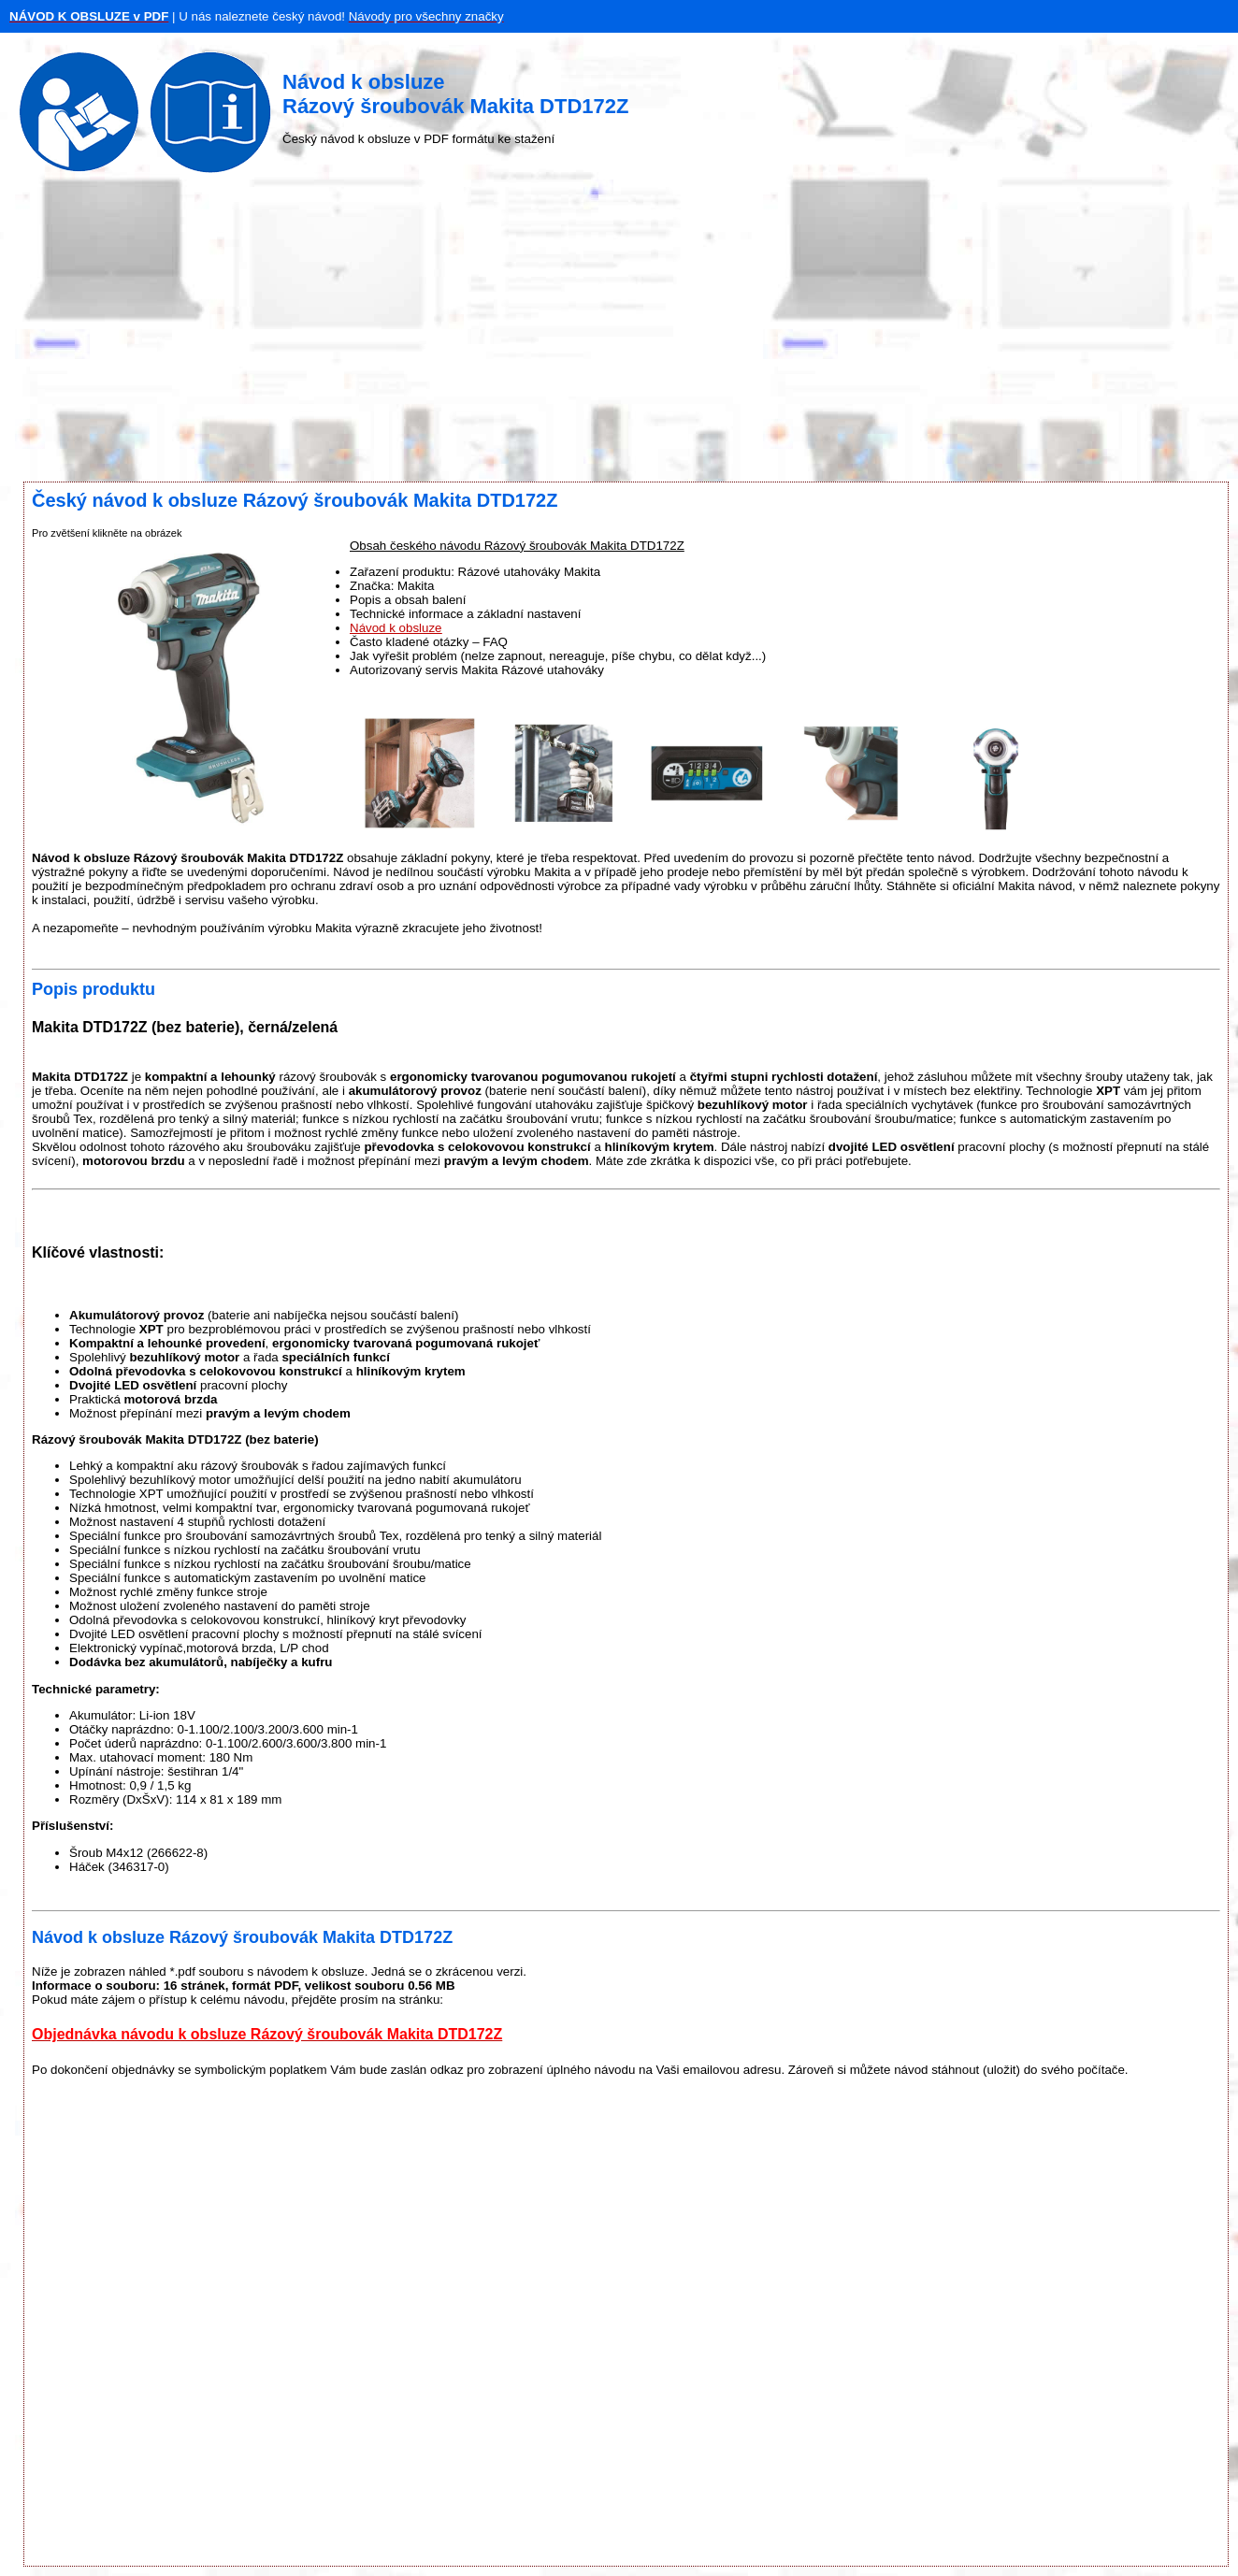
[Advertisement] (619, 332)
